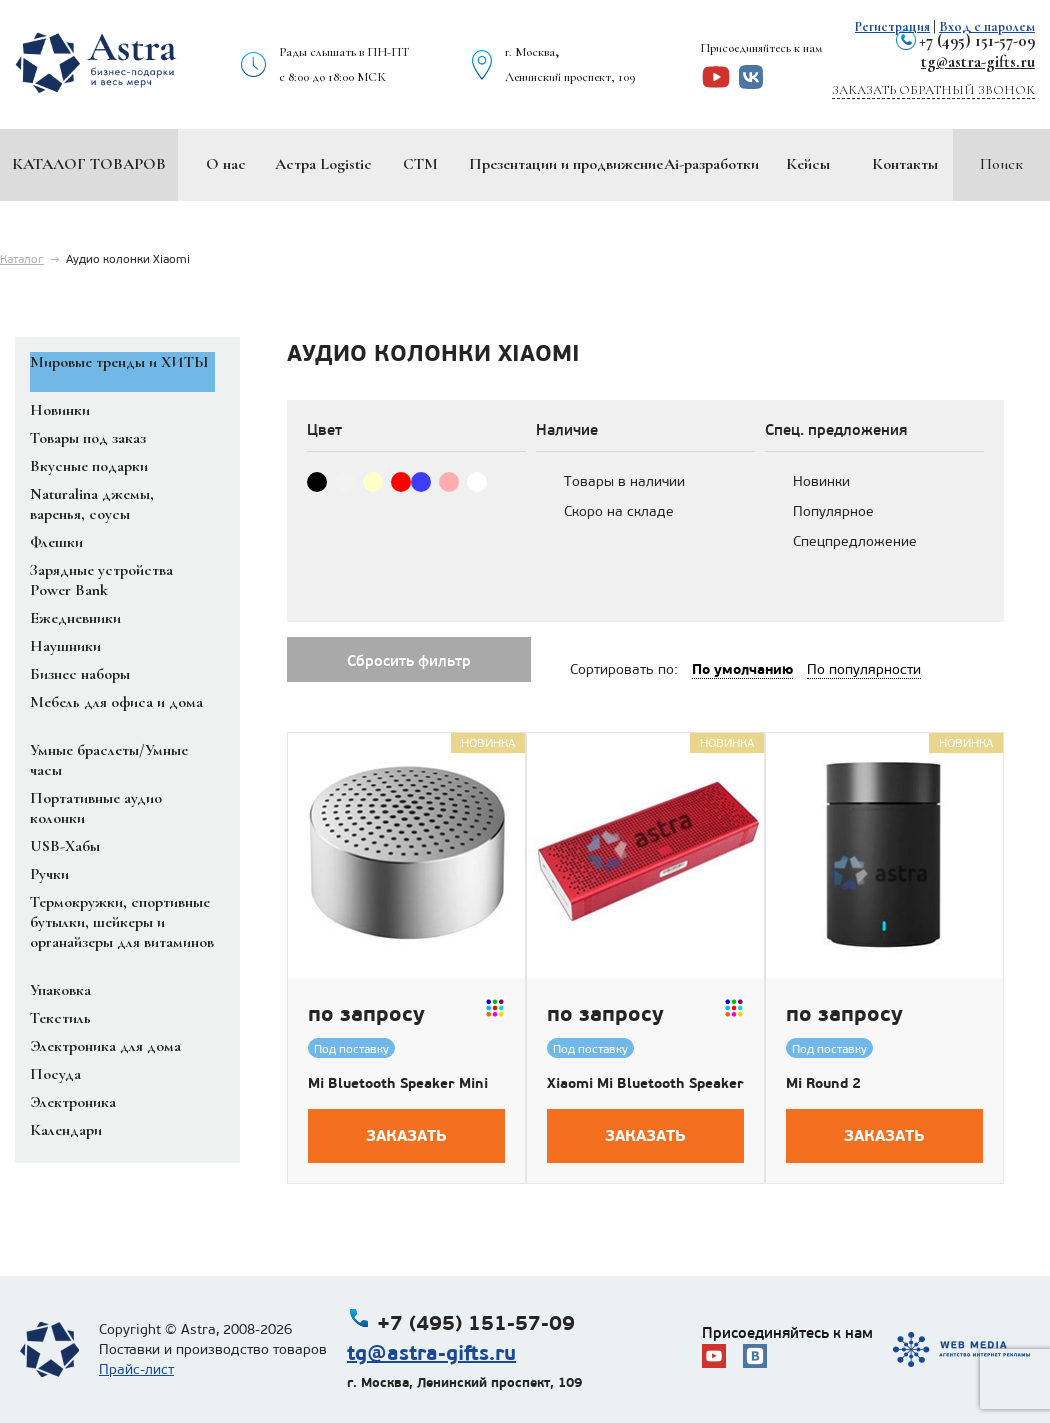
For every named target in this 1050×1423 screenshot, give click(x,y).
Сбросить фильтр (409, 661)
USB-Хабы (65, 846)
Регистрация (892, 26)
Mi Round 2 (823, 1083)
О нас (226, 164)
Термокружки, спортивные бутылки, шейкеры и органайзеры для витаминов (122, 922)
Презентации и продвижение (566, 164)
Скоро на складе (619, 511)
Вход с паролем (987, 26)
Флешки (56, 542)
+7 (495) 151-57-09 (977, 40)
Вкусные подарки (89, 466)
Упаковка (60, 990)
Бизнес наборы (80, 674)
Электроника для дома (105, 1046)
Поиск (1001, 164)
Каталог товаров (89, 164)
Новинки (60, 410)
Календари (66, 1130)
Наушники (65, 646)
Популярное (833, 511)
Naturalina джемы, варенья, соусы (92, 504)
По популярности (864, 669)
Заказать (406, 1135)
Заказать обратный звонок (933, 90)
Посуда (55, 1074)
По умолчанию (742, 669)
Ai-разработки (711, 164)
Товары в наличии (624, 481)
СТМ (420, 164)
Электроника (73, 1102)
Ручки (49, 874)
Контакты (905, 164)
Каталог (22, 259)
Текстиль (60, 1018)
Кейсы (808, 164)
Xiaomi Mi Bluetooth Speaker (645, 1083)
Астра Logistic (323, 164)
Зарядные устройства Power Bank (101, 580)
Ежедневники (75, 618)
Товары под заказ (88, 438)
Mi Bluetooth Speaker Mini (398, 1083)
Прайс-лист (136, 1369)
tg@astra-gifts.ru (978, 61)
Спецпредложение (855, 541)
